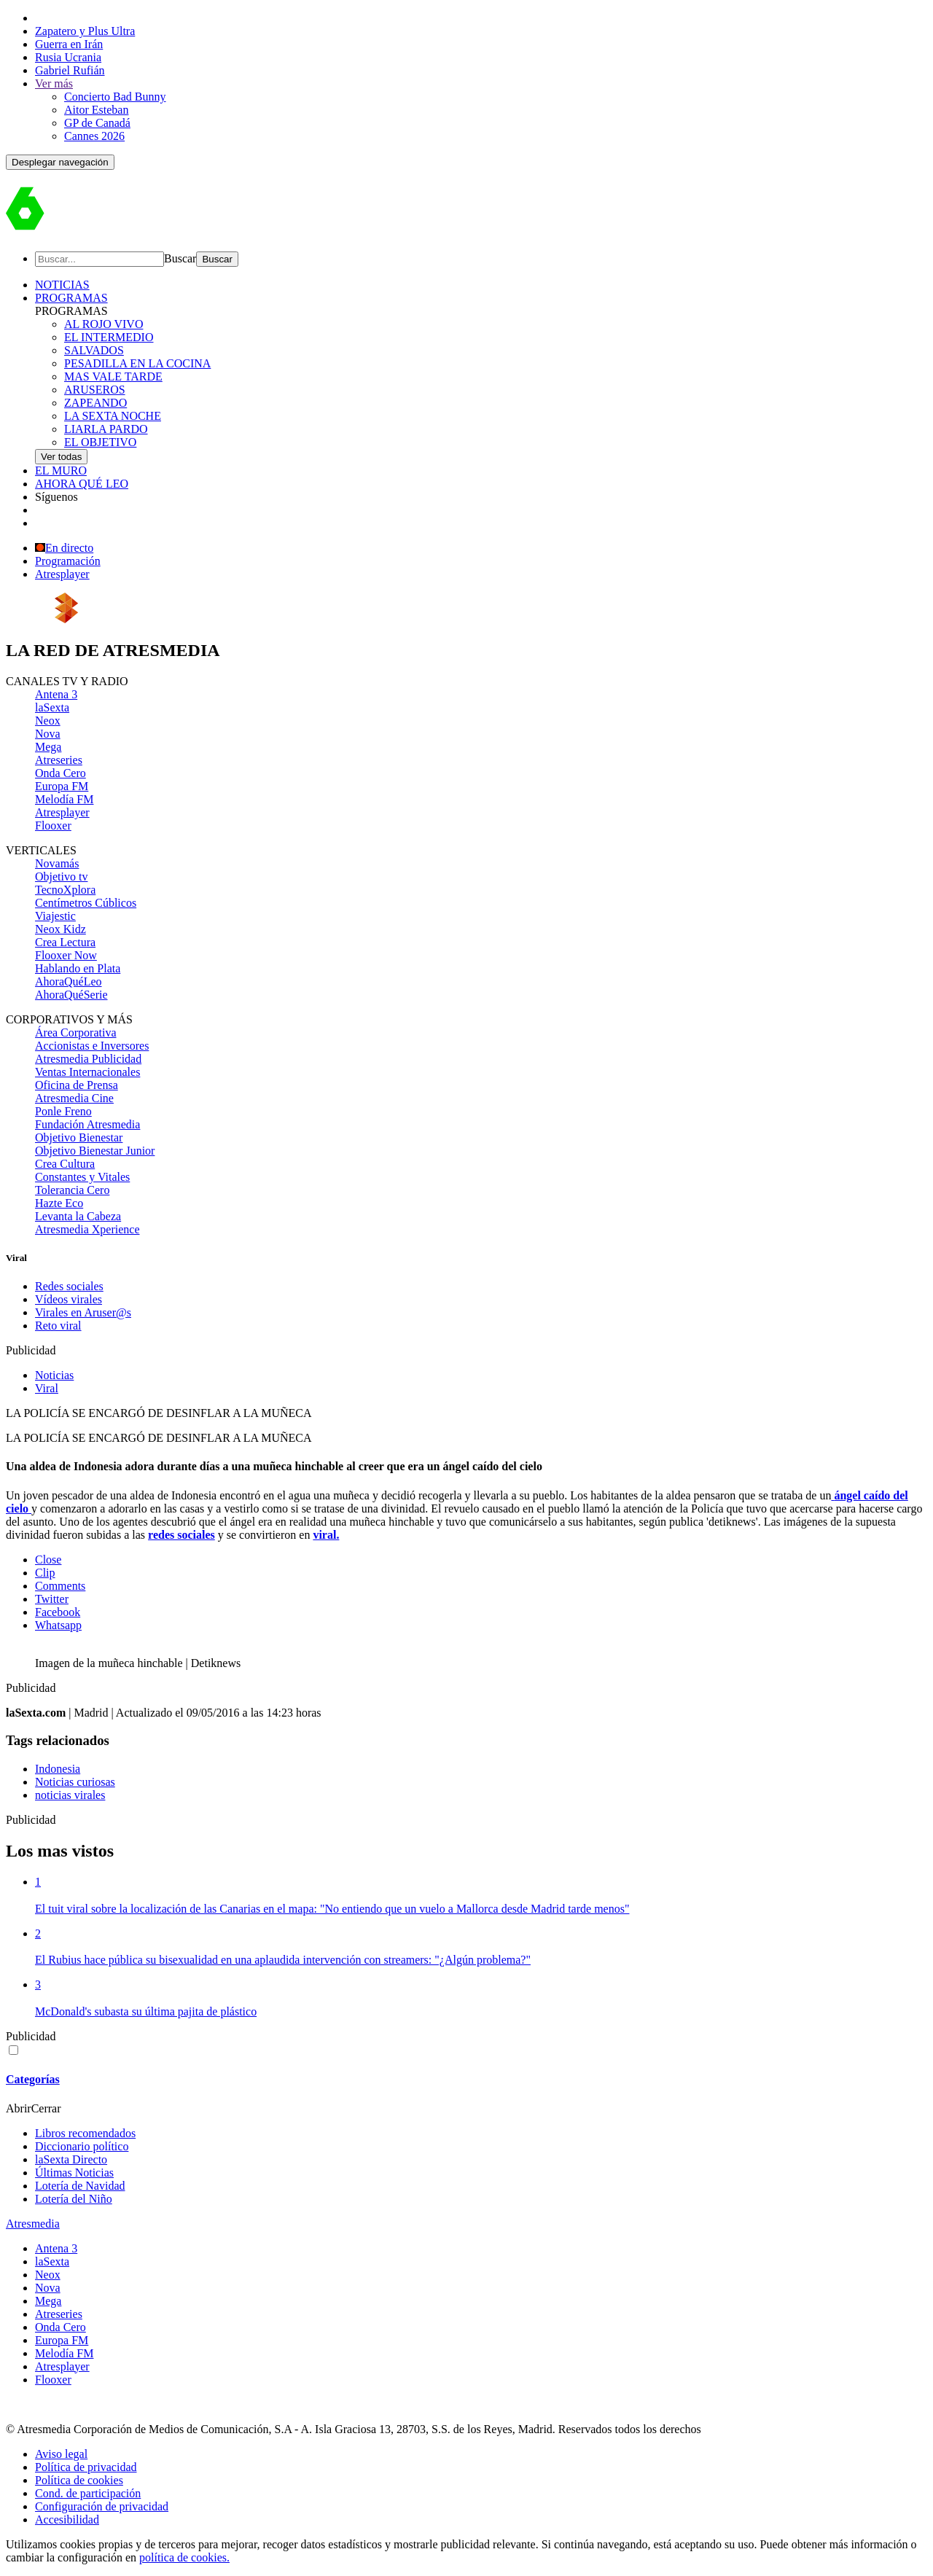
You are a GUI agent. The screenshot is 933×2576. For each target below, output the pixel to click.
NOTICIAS (62, 284)
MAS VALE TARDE (113, 376)
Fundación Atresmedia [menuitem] (87, 1124)
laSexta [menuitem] (52, 707)
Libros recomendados (85, 2133)
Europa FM (61, 2340)
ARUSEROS (94, 389)
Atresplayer (62, 574)
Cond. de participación (88, 2493)
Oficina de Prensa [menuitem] (76, 1085)
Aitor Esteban (96, 110)
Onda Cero (60, 2327)
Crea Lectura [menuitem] (65, 942)
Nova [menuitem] (47, 733)
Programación (68, 561)
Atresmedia (33, 2223)
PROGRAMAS (71, 298)
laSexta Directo (71, 2159)
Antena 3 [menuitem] (56, 694)
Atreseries (58, 2314)
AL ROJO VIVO (103, 324)
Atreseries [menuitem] (58, 760)
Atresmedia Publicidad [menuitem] (88, 1059)
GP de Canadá (97, 123)
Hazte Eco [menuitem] (59, 1203)
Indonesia (57, 1769)
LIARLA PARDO (106, 429)
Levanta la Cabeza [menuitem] (78, 1216)
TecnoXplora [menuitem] (65, 889)
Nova (47, 2288)
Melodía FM (64, 2353)
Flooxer (53, 2379)
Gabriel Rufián (70, 70)
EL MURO (61, 470)
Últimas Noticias (74, 2172)
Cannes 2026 (94, 136)
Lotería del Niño (73, 2199)
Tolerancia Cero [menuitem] (72, 1190)
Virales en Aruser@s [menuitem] (83, 1312)
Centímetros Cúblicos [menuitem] (85, 903)
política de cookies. (184, 2557)
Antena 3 (56, 2248)
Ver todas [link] (61, 456)
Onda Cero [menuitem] (60, 773)
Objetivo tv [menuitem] (61, 876)
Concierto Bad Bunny (115, 96)
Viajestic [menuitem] (55, 916)
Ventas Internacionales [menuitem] (87, 1072)
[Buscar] (99, 259)
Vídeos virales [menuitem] (68, 1299)
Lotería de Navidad (80, 2185)
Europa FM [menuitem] (61, 786)
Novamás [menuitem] (57, 863)
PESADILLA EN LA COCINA (137, 363)
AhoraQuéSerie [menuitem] (71, 994)
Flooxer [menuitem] (53, 825)
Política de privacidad (86, 2467)
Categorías (33, 2079)
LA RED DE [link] (113, 650)
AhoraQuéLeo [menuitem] (68, 981)
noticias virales (70, 1795)
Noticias (54, 1375)
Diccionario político (81, 2146)
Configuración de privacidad (101, 2506)
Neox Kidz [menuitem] (60, 929)
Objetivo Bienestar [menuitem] (78, 1137)
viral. (326, 1535)
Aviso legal (61, 2454)
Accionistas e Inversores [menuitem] (92, 1045)
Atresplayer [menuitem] (62, 812)
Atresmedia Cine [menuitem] (74, 1098)
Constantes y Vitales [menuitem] (82, 1177)
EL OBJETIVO (100, 442)
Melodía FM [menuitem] (64, 799)
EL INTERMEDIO (109, 337)
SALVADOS (94, 350)
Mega (48, 2301)
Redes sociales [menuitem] (69, 1286)
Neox (47, 2274)
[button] (60, 162)
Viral (46, 1388)
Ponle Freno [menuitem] (63, 1111)
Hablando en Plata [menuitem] (77, 968)
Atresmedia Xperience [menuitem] (87, 1229)
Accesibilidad (67, 2519)
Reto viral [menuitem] (58, 1325)
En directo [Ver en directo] (64, 548)
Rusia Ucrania (68, 57)
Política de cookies (79, 2480)
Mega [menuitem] (48, 747)
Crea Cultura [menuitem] (65, 1164)
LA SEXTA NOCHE (112, 416)
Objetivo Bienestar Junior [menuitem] (95, 1150)
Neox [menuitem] (47, 720)
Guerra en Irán (69, 44)
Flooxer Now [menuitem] (66, 955)
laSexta (52, 2261)
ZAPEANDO (95, 403)
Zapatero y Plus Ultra (85, 31)
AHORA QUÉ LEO (81, 483)
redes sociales (181, 1535)
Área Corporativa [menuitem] (76, 1032)
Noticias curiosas (75, 1782)
